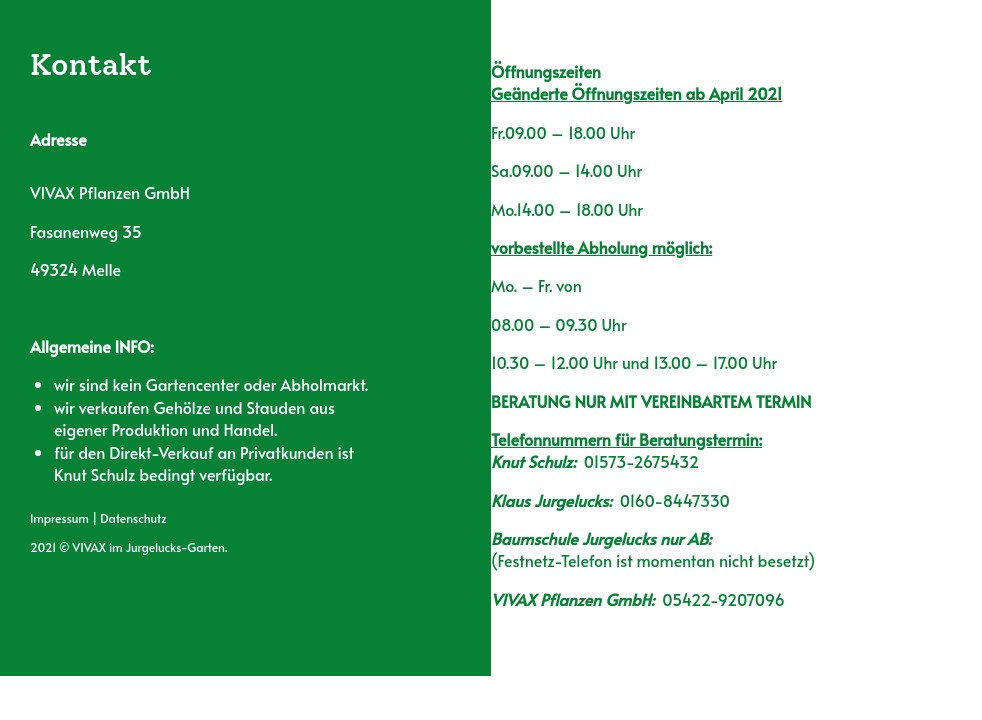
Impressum (59, 518)
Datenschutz (133, 518)
